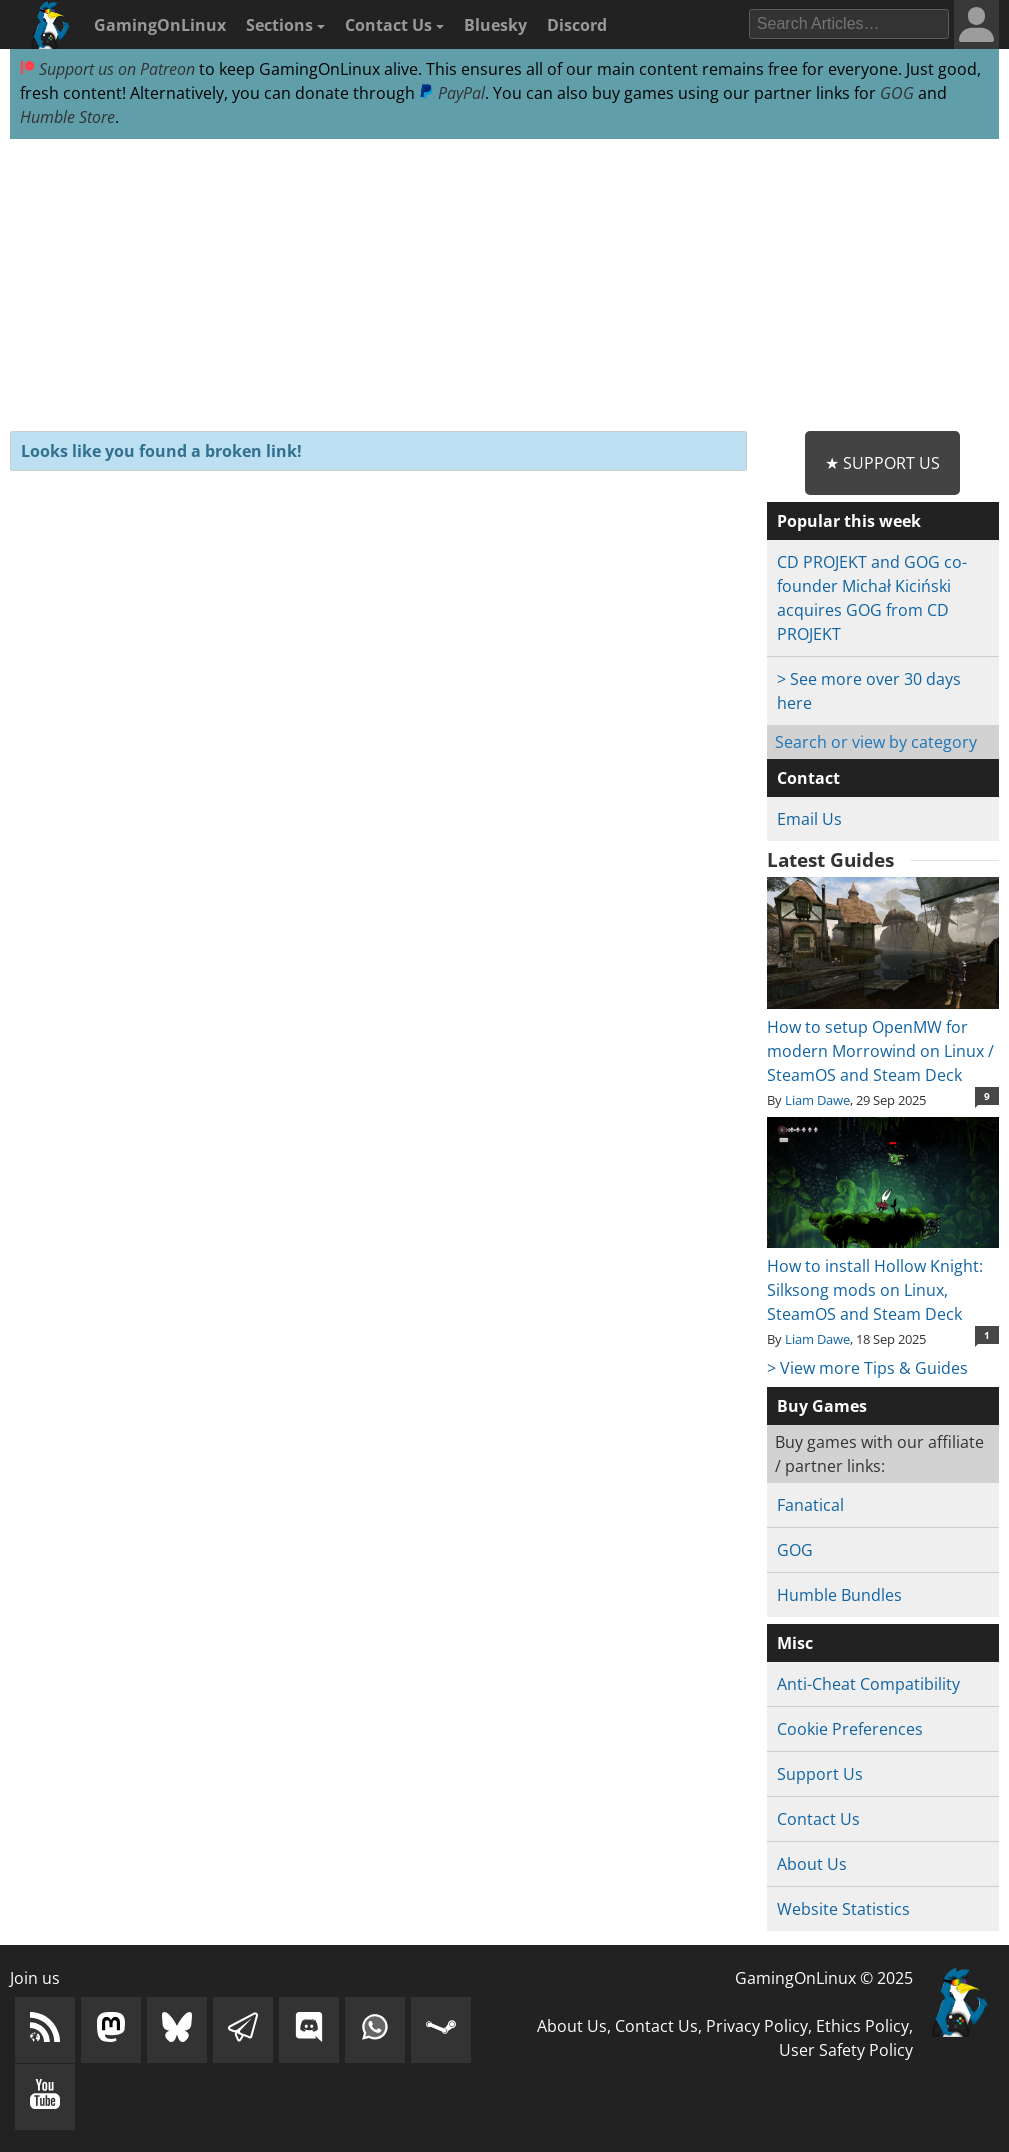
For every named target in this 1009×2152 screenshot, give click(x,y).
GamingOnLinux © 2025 (824, 1978)
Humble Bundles (839, 1595)
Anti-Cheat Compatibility (868, 1684)
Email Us (809, 819)
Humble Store (67, 117)
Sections (285, 25)
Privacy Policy (757, 2026)
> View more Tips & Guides (867, 1368)
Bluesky (495, 25)
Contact (808, 778)
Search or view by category (876, 742)
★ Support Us (882, 463)
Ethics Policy (862, 2026)
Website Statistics (843, 1909)
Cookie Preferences (850, 1729)
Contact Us (394, 25)
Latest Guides (830, 860)
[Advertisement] (504, 286)
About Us (812, 1864)
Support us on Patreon (107, 69)
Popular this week (849, 521)
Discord (577, 25)
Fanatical (810, 1505)
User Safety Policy (846, 2050)
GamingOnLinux (160, 25)
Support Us (820, 1774)
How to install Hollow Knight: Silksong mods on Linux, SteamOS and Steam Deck (883, 1278)
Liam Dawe (817, 1100)
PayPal (452, 93)
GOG (897, 93)
